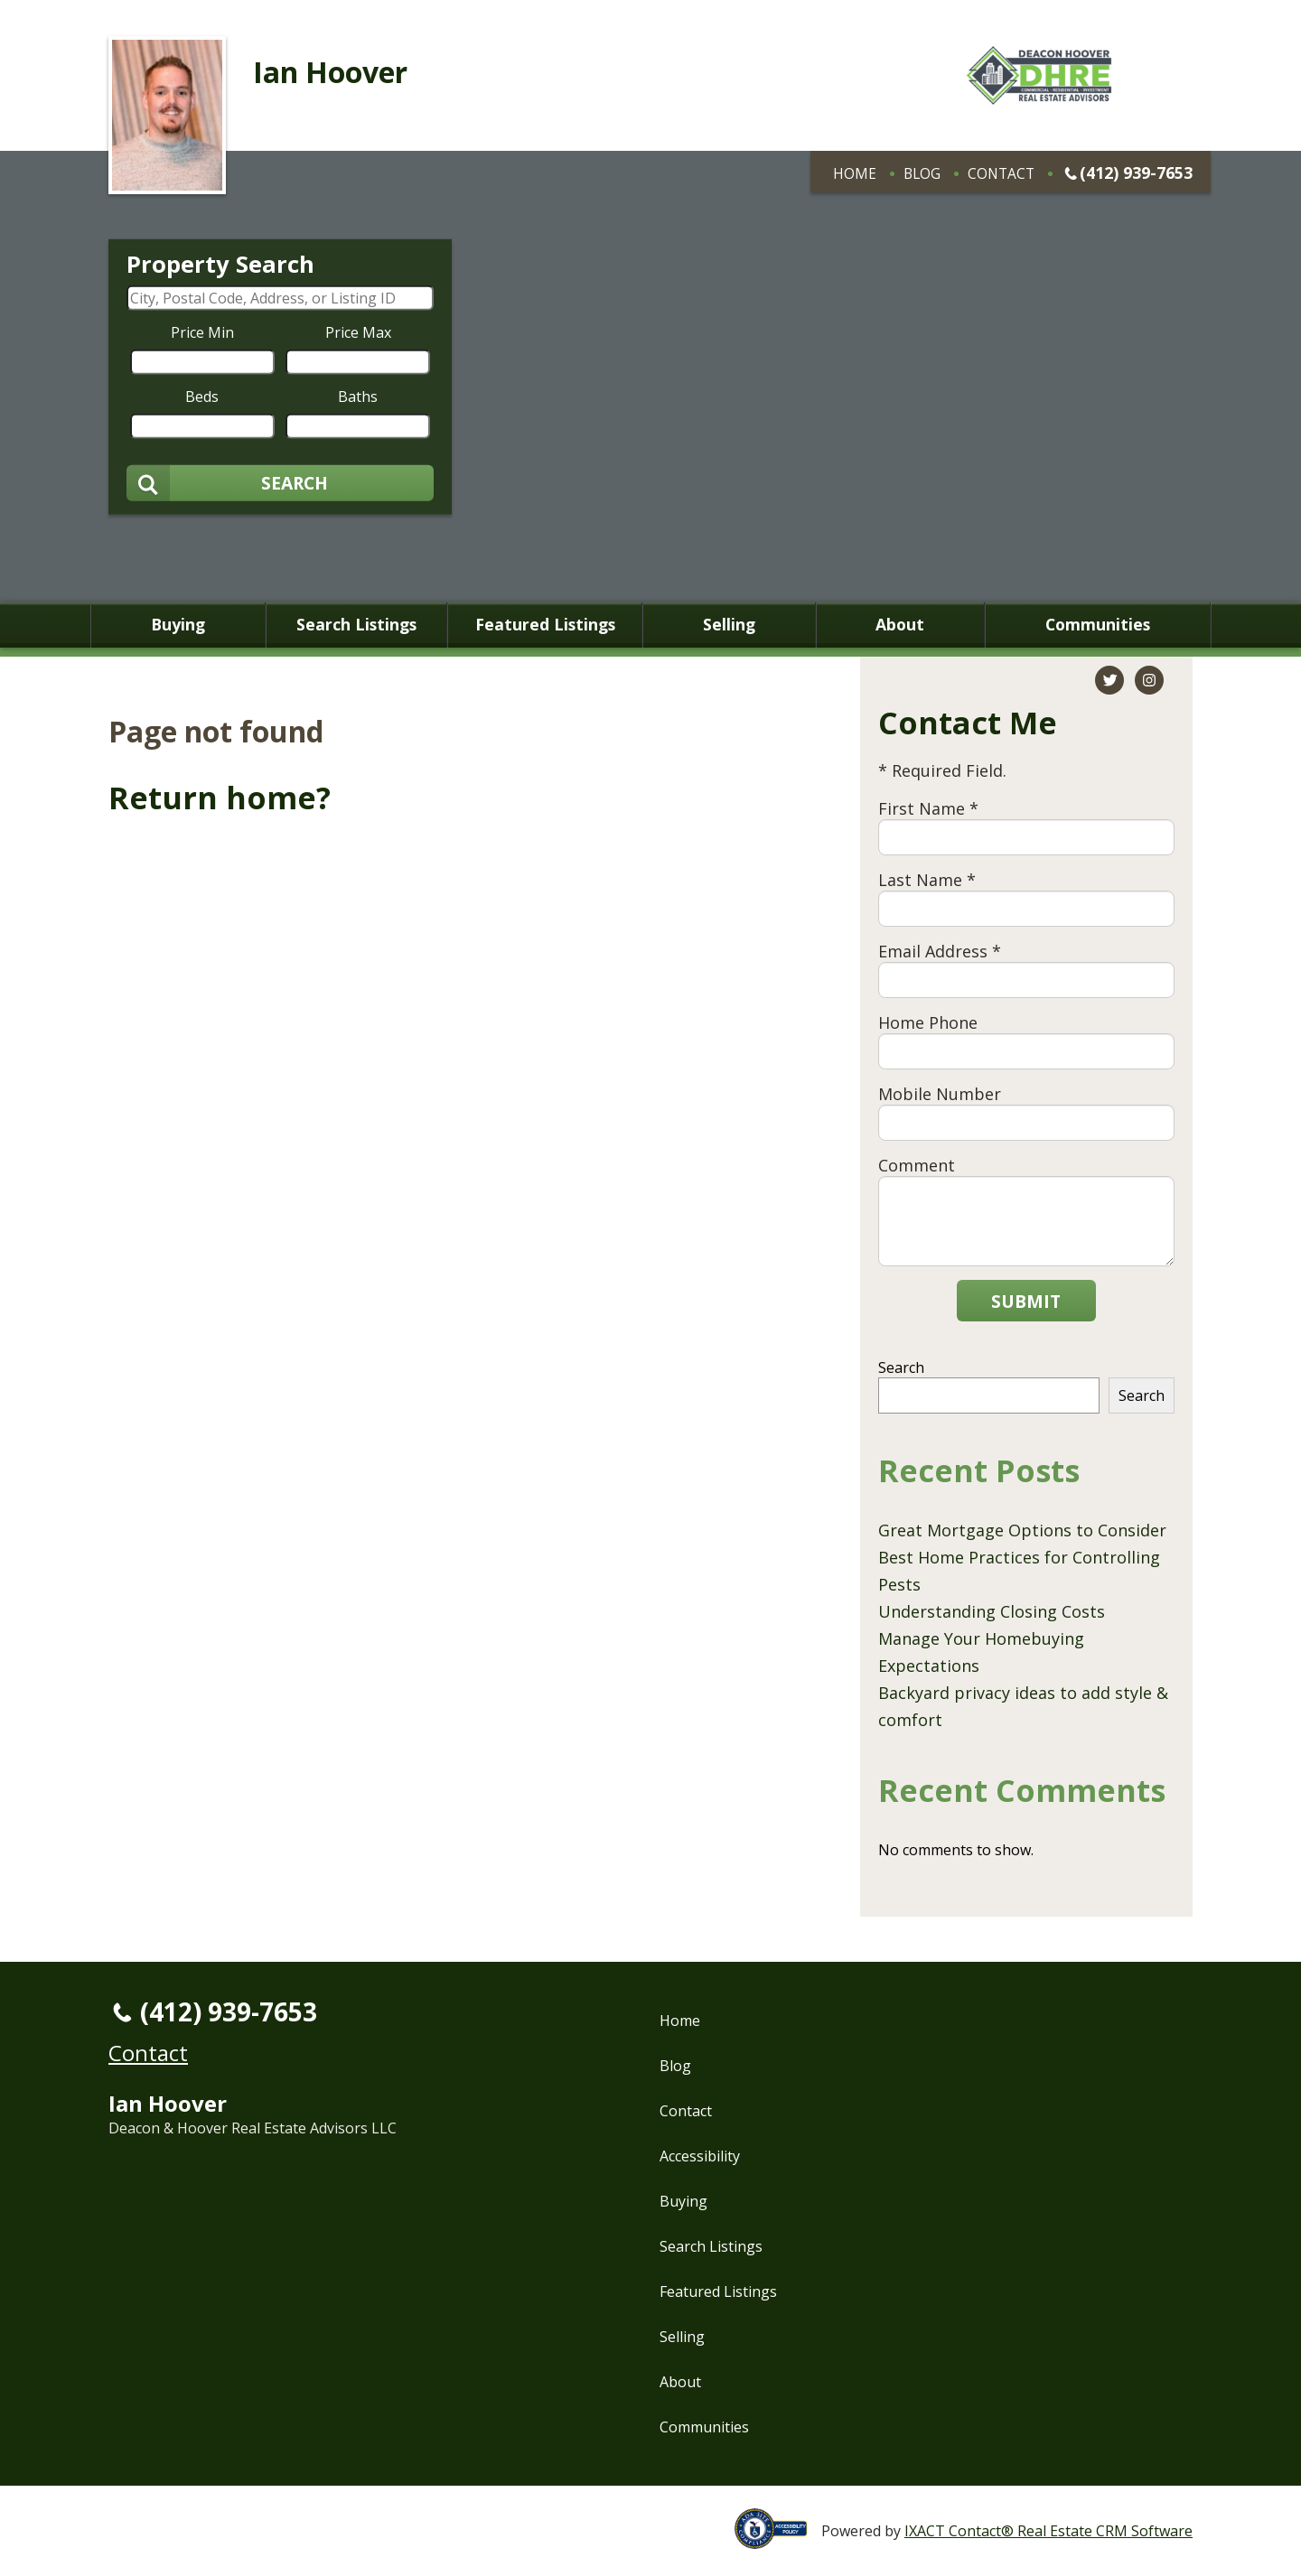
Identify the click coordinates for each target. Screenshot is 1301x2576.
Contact (1001, 173)
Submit (1026, 1301)
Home (854, 173)
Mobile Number (939, 1094)
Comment (916, 1165)
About (899, 625)
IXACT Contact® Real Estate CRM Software (1048, 2531)
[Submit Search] (280, 482)
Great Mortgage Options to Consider (1022, 1530)
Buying (178, 625)
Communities (1097, 625)
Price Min (202, 331)
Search (901, 1367)
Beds (202, 396)
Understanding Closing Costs (991, 1611)
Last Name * (927, 880)
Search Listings (356, 625)
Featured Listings (545, 625)
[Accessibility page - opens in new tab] (778, 2539)
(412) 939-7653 (1136, 172)
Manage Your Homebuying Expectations (981, 1652)
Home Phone (928, 1022)
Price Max (358, 331)
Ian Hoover (330, 71)
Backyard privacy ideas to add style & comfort (1023, 1706)
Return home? (219, 797)
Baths (358, 396)
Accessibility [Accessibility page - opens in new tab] (700, 2156)
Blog (922, 173)
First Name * (928, 808)
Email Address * (939, 951)
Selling (729, 625)
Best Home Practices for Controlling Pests (1019, 1570)
